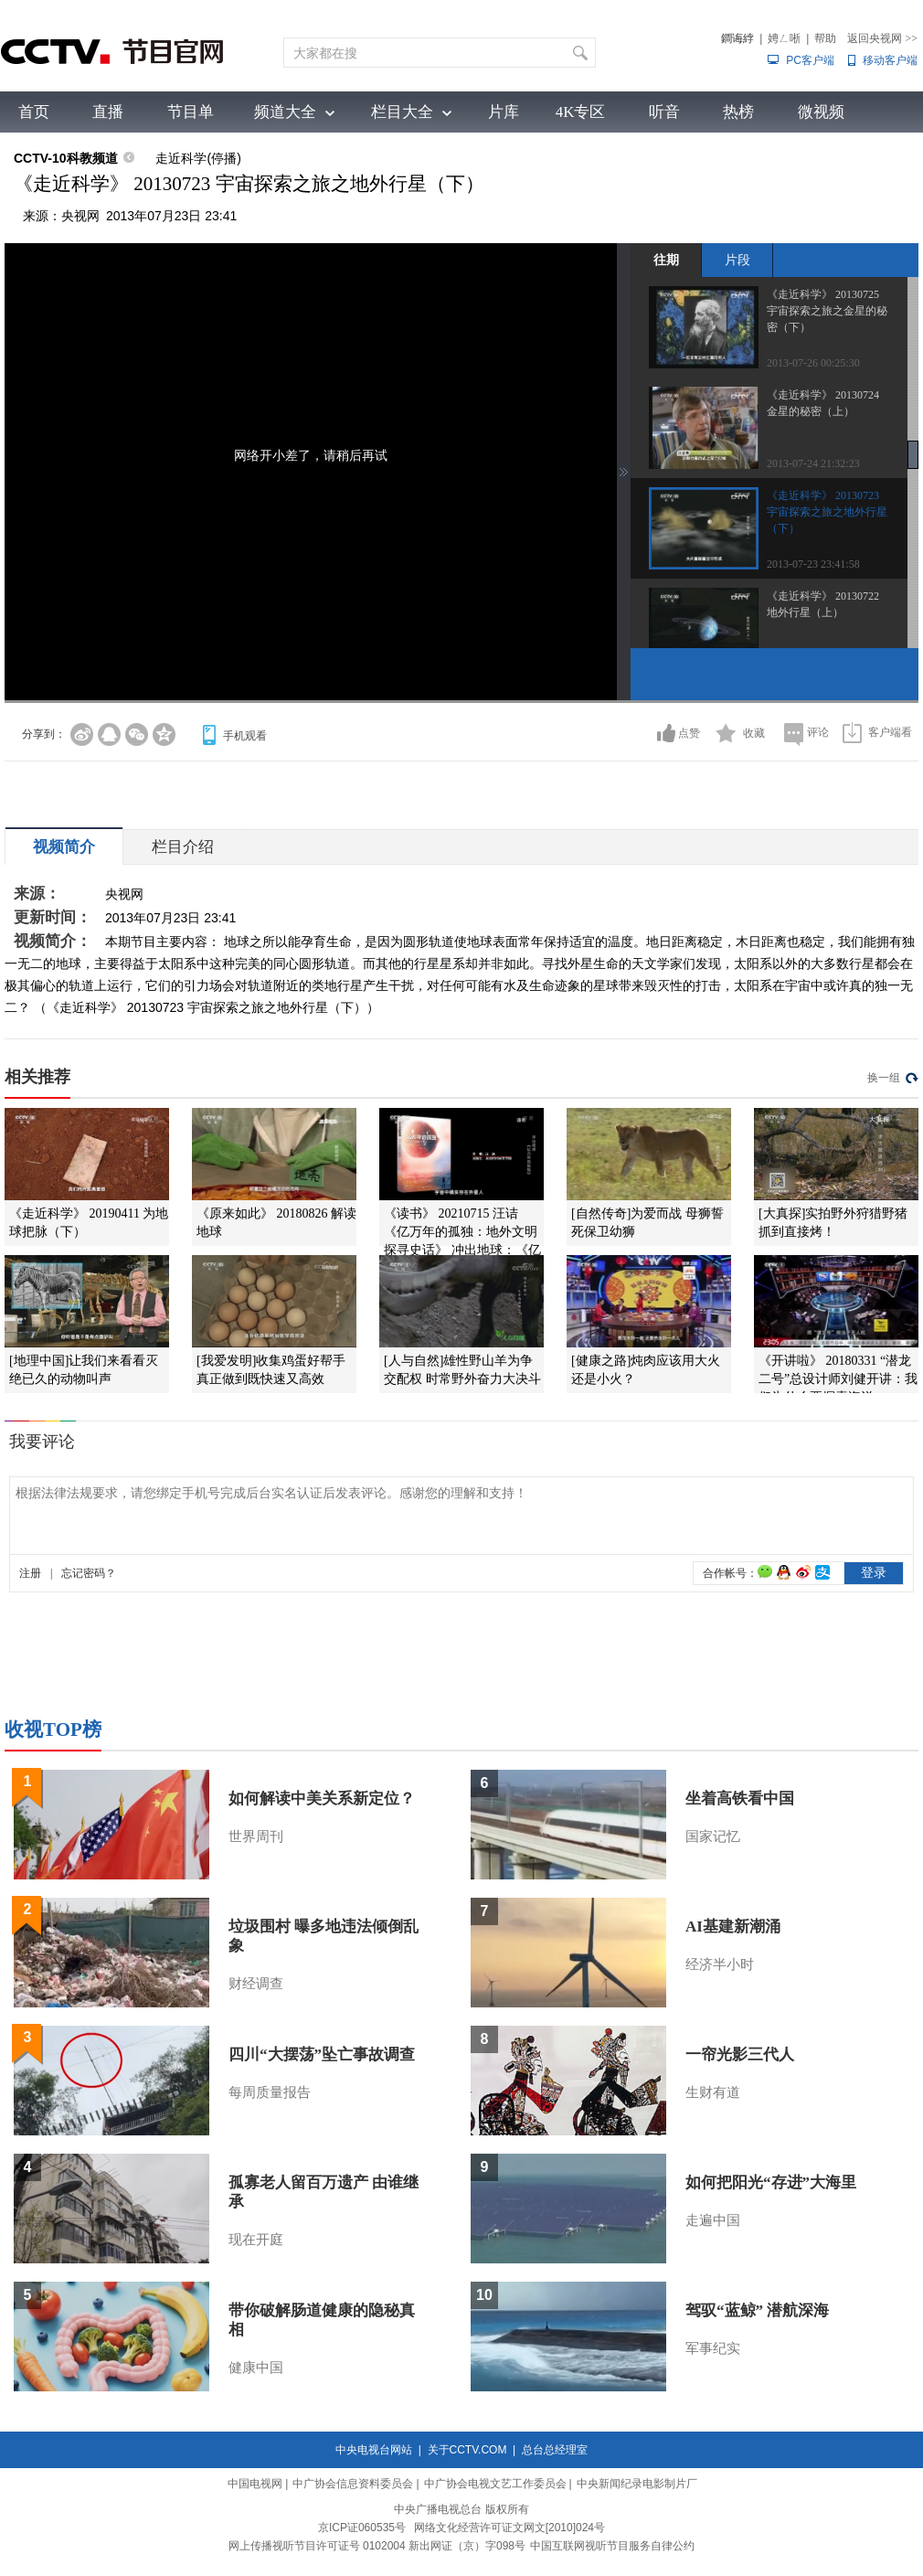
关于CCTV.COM (467, 2449)
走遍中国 (712, 2220)
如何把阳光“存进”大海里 (770, 2182)
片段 (737, 259)
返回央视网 (882, 38)
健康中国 (255, 2367)
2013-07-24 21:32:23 (813, 463)
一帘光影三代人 (739, 2054)
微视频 (821, 112)
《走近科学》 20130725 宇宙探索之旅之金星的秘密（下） (827, 311)
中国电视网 (255, 2483)
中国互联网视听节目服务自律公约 (612, 2545)
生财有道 (712, 2092)
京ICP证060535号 (362, 2527)
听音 (664, 112)
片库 (503, 112)
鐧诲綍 (737, 38)
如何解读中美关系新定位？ (321, 1798)
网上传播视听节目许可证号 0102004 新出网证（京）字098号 (376, 2545)
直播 (107, 112)
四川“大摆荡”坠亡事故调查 (321, 2054)
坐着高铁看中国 (739, 1798)
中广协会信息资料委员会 (352, 2483)
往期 (666, 259)
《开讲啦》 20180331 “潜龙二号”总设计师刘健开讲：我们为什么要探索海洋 (838, 1379)
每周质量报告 (269, 2092)
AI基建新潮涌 (732, 1926)
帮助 (825, 38)
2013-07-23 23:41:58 (813, 564)
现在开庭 (255, 2239)
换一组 (883, 1077)
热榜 (738, 112)
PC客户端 (810, 60)
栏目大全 (402, 112)
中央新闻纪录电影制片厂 (637, 2483)
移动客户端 (890, 60)
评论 (818, 732)
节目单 (190, 112)
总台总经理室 (555, 2449)
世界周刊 (255, 1836)
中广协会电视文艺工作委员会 (495, 2483)
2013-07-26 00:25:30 (813, 363)
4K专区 (581, 112)
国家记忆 (712, 1836)
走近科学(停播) (197, 158)
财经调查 (255, 1983)
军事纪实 (712, 2348)
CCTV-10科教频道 (66, 158)
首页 (33, 112)
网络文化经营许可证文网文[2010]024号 (509, 2527)
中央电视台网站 (373, 2449)
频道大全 (285, 112)
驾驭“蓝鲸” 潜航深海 (757, 2310)
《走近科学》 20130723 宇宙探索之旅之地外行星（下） (827, 512)
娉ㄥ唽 (784, 38)
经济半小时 (719, 1964)
